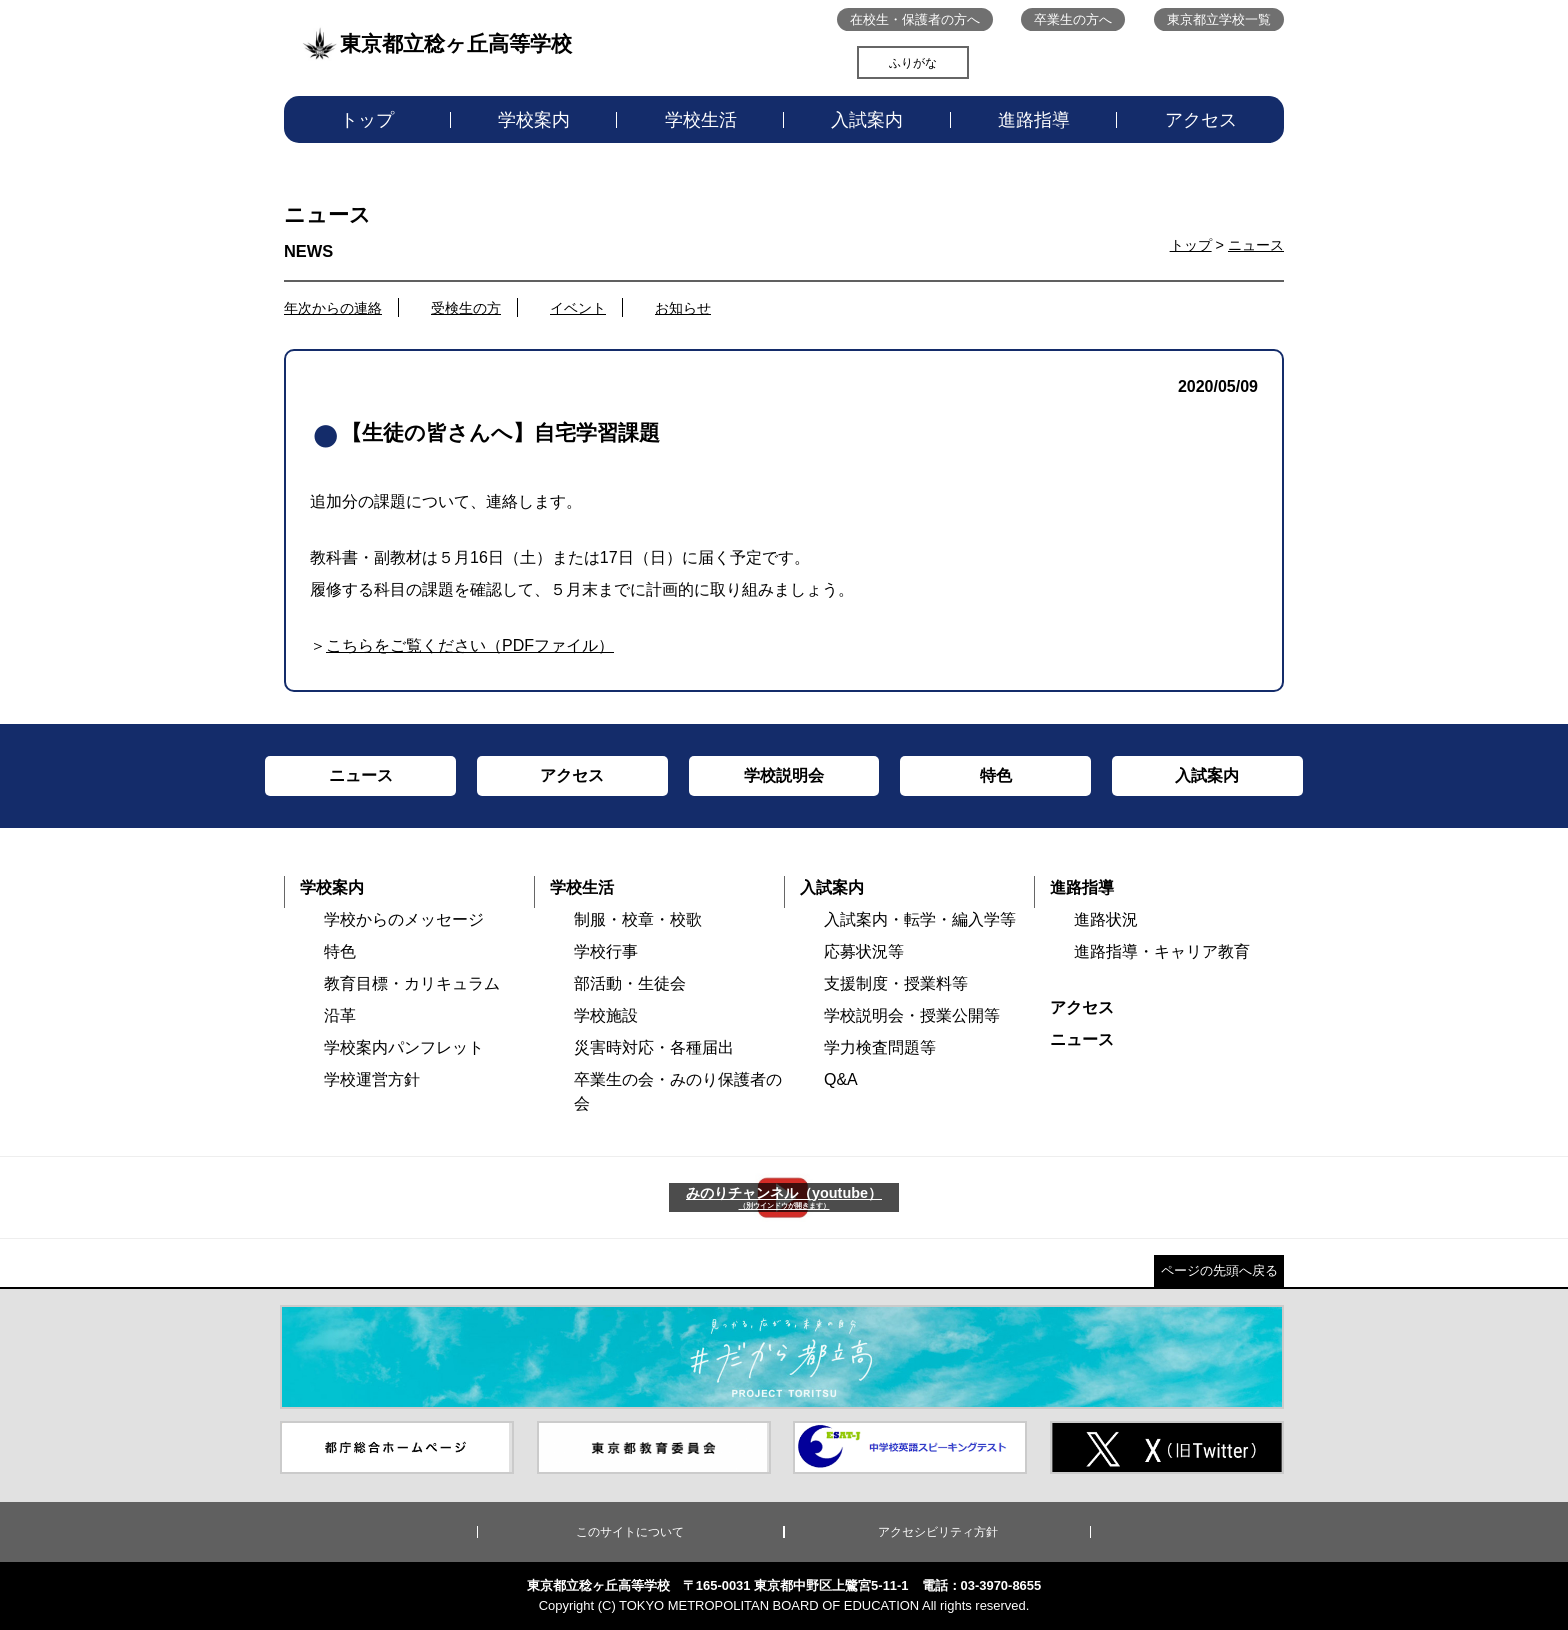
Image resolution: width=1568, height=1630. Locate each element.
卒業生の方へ (1073, 19)
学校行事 (606, 951)
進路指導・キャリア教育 (1162, 951)
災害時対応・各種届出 (654, 1047)
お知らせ (683, 308)
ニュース (1256, 245)
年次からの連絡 (333, 308)
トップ (367, 120)
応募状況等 (864, 951)
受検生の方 (466, 308)
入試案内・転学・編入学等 (920, 919)
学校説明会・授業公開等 (912, 1015)
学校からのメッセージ (404, 919)
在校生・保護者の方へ (915, 19)
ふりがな (913, 63)
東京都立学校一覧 (1219, 19)
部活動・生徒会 (630, 983)
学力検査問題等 (880, 1047)
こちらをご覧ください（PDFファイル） (470, 645)
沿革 (340, 1015)
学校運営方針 (372, 1079)
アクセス (1201, 120)
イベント (578, 308)
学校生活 (701, 120)
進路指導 (1034, 120)
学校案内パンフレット (404, 1047)
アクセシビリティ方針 (938, 1532)
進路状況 (1106, 919)
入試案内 (867, 120)
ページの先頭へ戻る (1219, 1270)
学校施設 (606, 1015)
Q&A (841, 1079)
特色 (340, 951)
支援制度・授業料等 (896, 983)
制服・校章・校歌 (638, 919)
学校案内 (534, 120)
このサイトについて (630, 1532)
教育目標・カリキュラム (412, 983)
